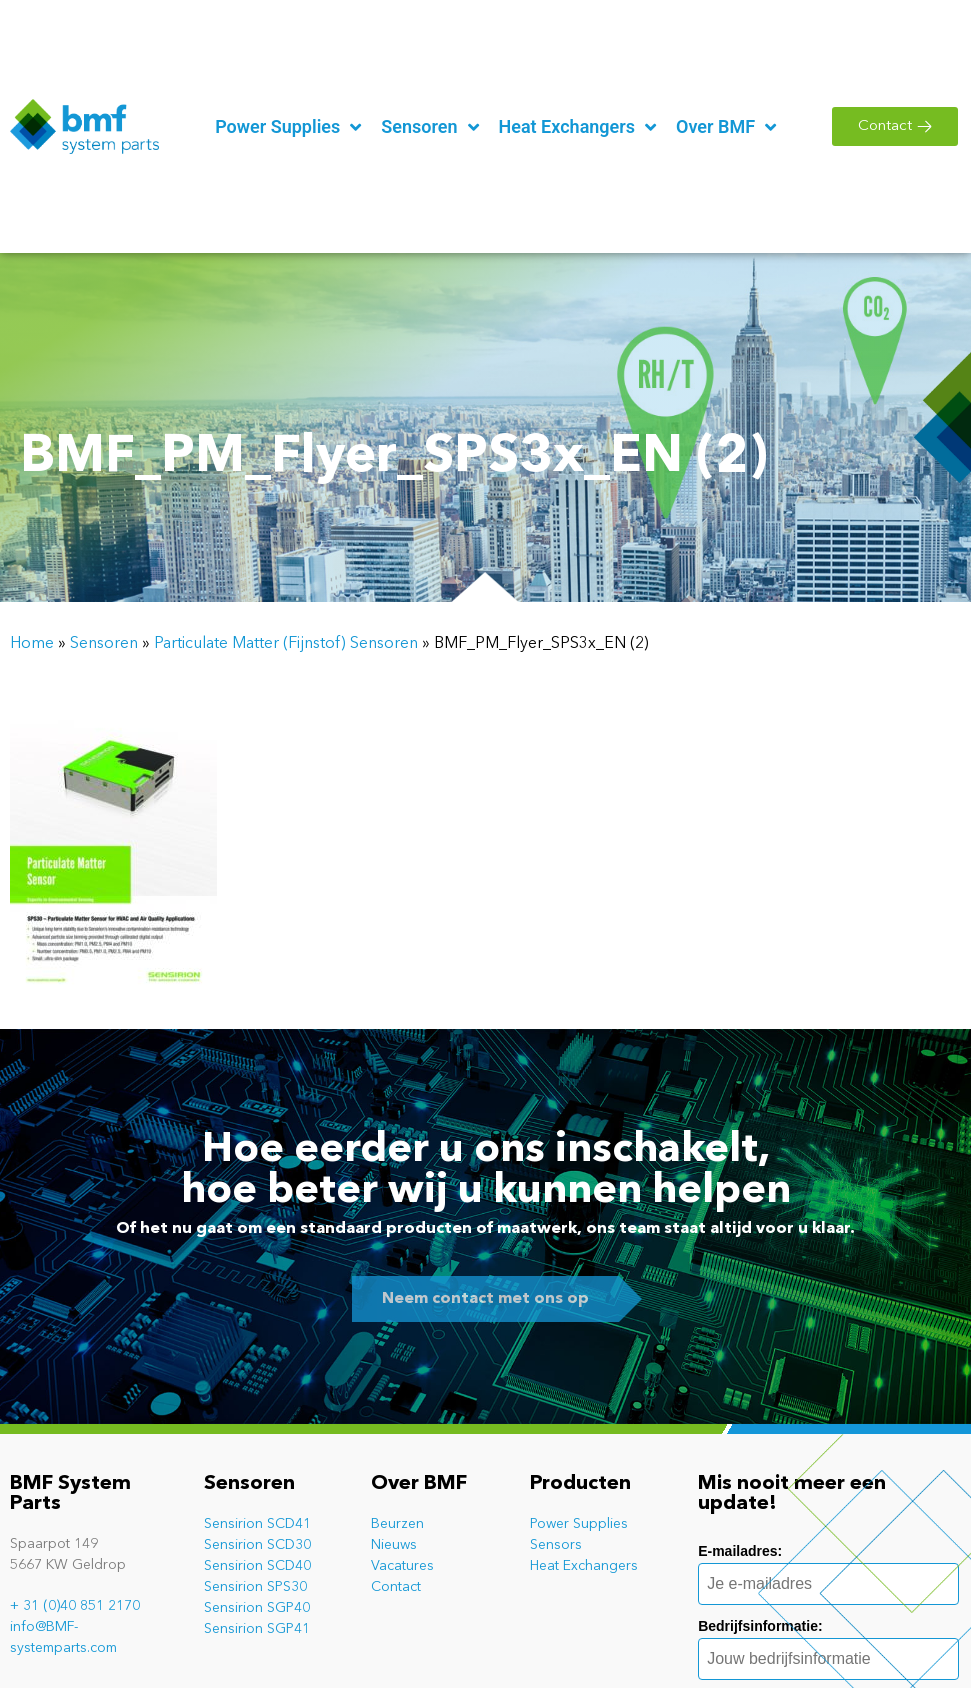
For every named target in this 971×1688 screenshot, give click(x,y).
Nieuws (394, 1545)
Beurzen (397, 1524)
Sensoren (104, 644)
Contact (396, 1587)
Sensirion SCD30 (257, 1545)
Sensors (556, 1545)
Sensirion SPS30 (255, 1587)
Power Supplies (579, 1524)
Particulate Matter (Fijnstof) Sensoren (286, 644)
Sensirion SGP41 (257, 1629)
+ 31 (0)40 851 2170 (75, 1606)
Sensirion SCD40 (257, 1566)
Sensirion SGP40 (257, 1608)
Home (32, 644)
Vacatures (402, 1566)
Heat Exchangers (584, 1566)
